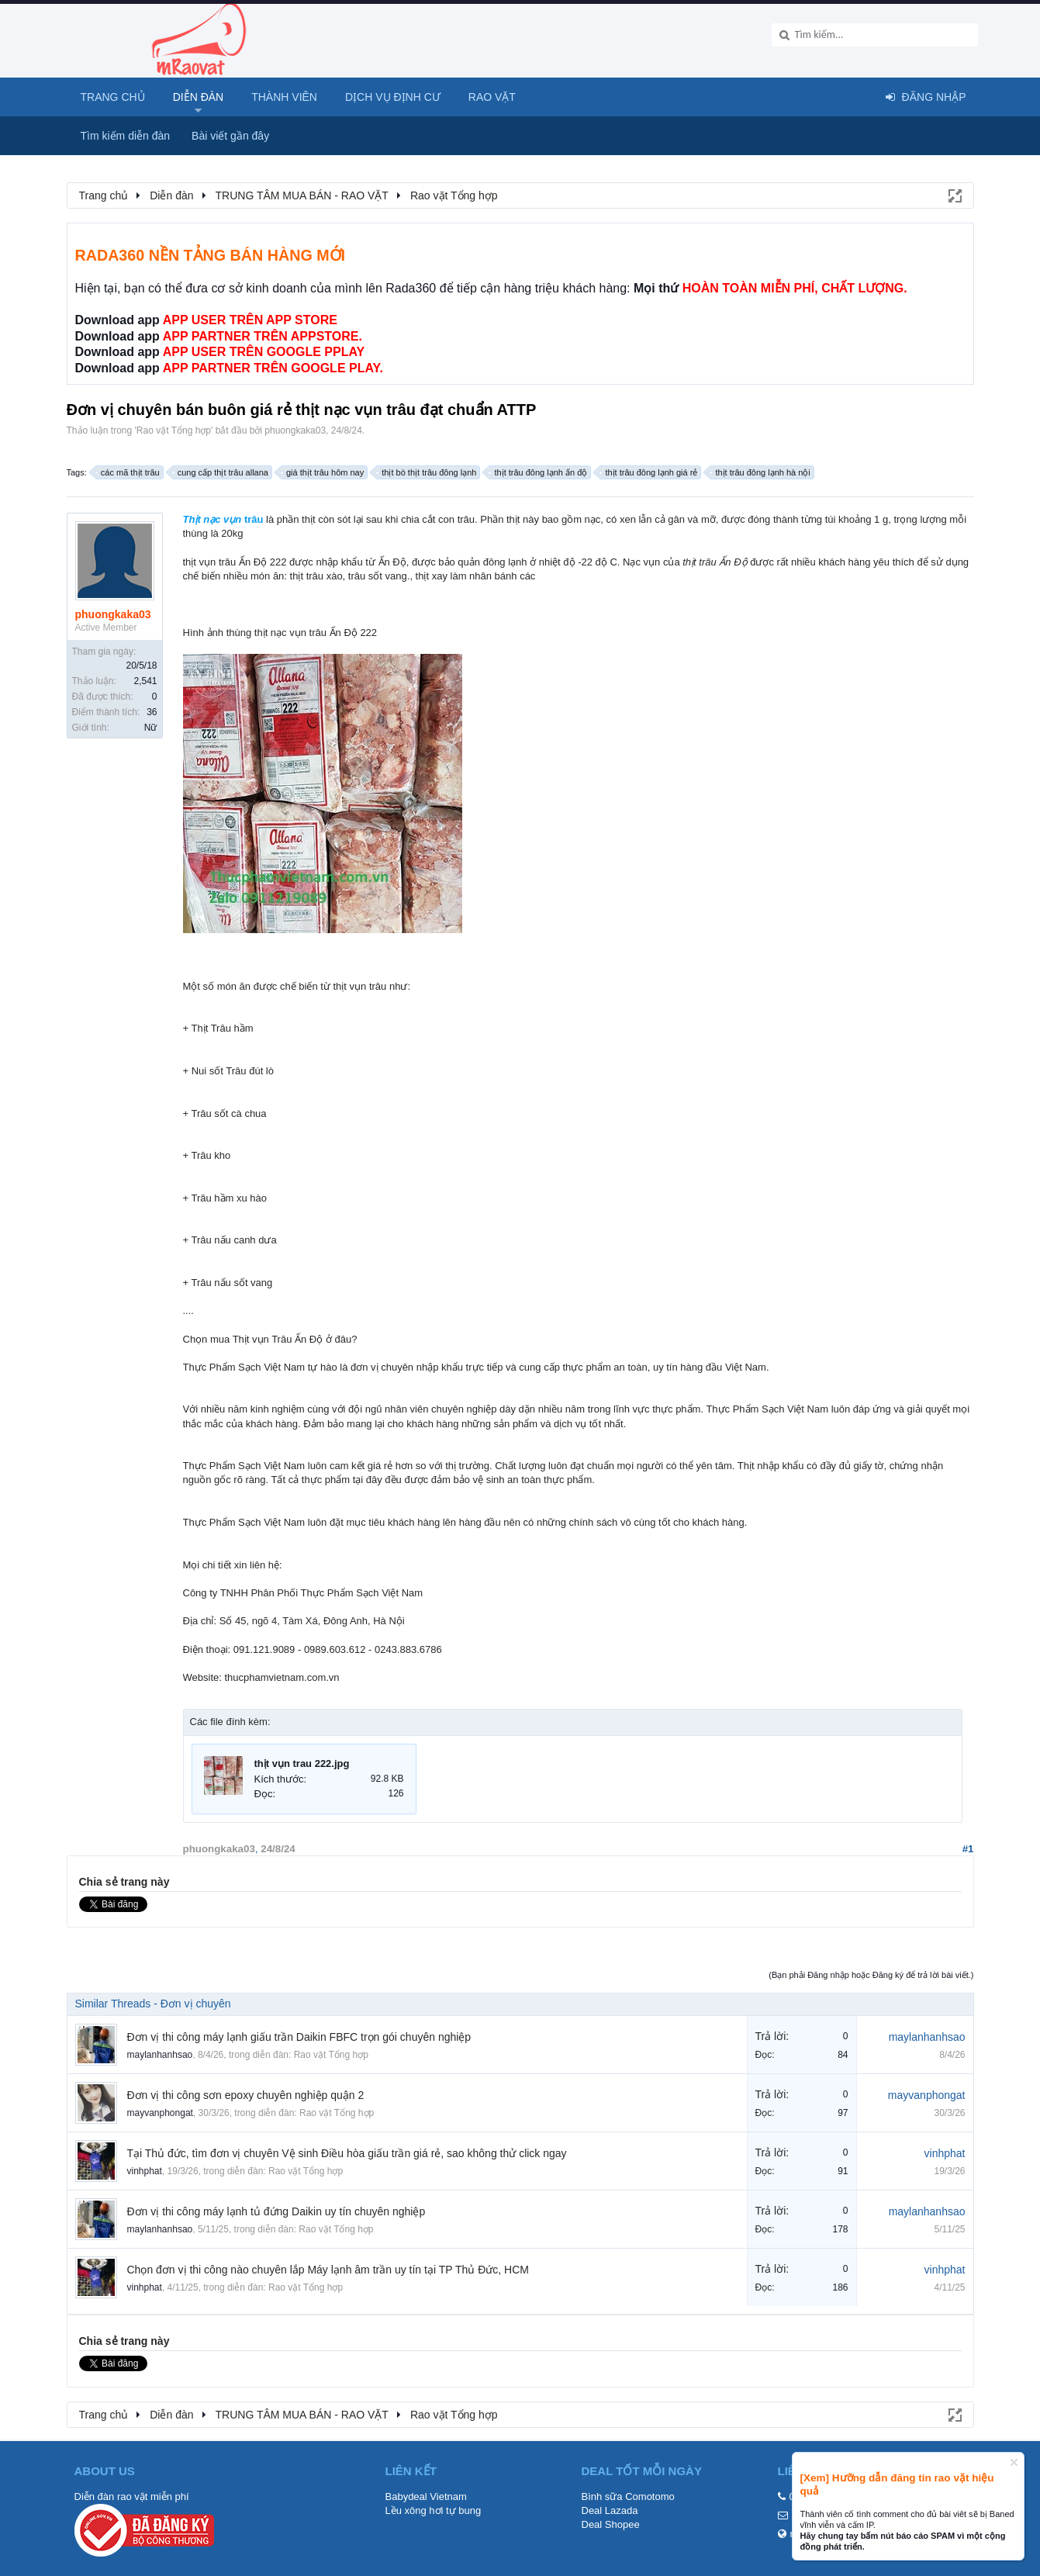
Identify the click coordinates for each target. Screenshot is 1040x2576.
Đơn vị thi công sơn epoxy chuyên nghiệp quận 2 (246, 2095)
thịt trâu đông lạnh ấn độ (538, 472)
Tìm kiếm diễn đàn (126, 136)
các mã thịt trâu (128, 472)
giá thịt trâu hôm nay (323, 472)
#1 (968, 1849)
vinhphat (144, 2171)
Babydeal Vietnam (426, 2496)
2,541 (145, 681)
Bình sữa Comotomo (628, 2496)
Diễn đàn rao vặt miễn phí (131, 2496)
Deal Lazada (610, 2510)
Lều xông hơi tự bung (433, 2510)
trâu (223, 519)
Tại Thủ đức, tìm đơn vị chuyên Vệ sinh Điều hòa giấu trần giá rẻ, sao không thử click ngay (347, 2153)
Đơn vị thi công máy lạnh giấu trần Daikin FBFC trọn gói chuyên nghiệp (299, 2037)
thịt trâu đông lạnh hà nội (760, 472)
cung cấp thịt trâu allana (220, 472)
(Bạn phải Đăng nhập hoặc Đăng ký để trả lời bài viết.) (871, 1975)
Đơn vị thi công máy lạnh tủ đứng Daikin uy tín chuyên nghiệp (276, 2211)
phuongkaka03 (295, 430)
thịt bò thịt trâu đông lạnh (426, 472)
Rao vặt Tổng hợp (173, 430)
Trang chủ (113, 97)
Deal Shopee (611, 2524)
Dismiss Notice (1014, 2462)
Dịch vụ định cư (393, 97)
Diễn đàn (198, 97)
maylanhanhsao (160, 2054)
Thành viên (284, 97)
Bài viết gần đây (230, 136)
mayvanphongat (160, 2112)
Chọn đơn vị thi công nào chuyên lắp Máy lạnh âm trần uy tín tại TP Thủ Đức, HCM (328, 2269)
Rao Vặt (492, 97)
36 (152, 712)
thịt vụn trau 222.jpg (302, 1763)
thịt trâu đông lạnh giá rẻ (648, 472)
